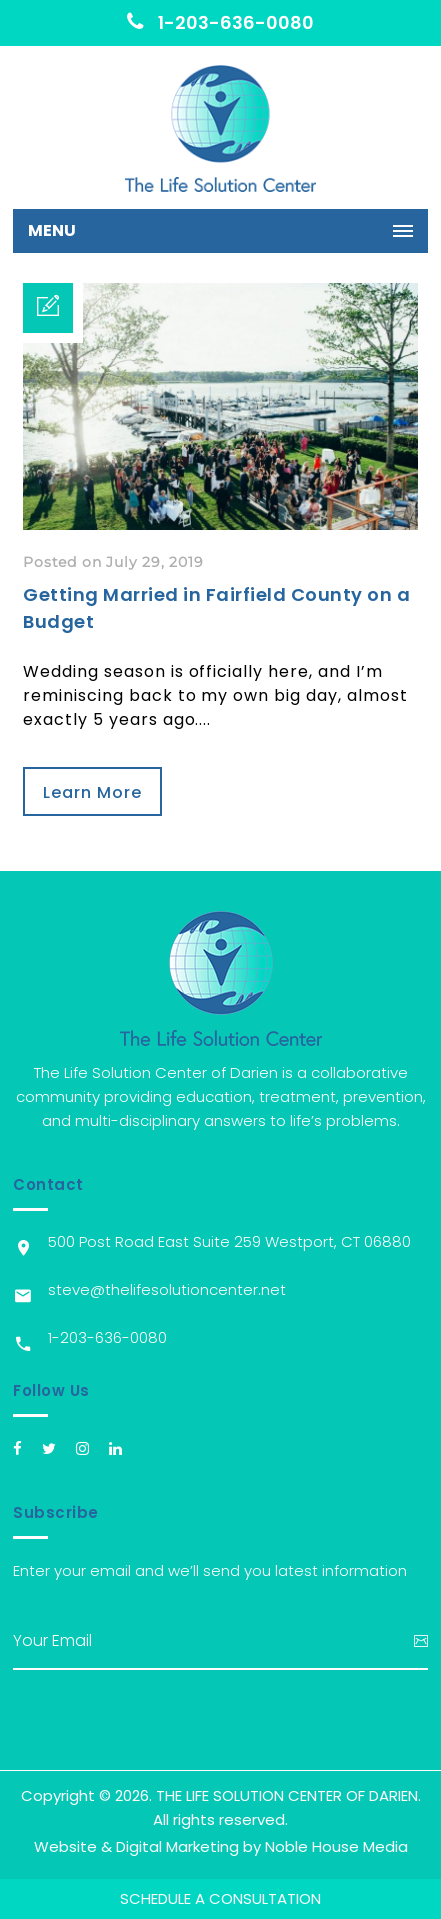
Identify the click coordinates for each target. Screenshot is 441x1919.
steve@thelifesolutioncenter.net (167, 1289)
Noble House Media (336, 1846)
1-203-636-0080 (220, 22)
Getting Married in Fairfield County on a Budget (216, 608)
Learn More (92, 792)
